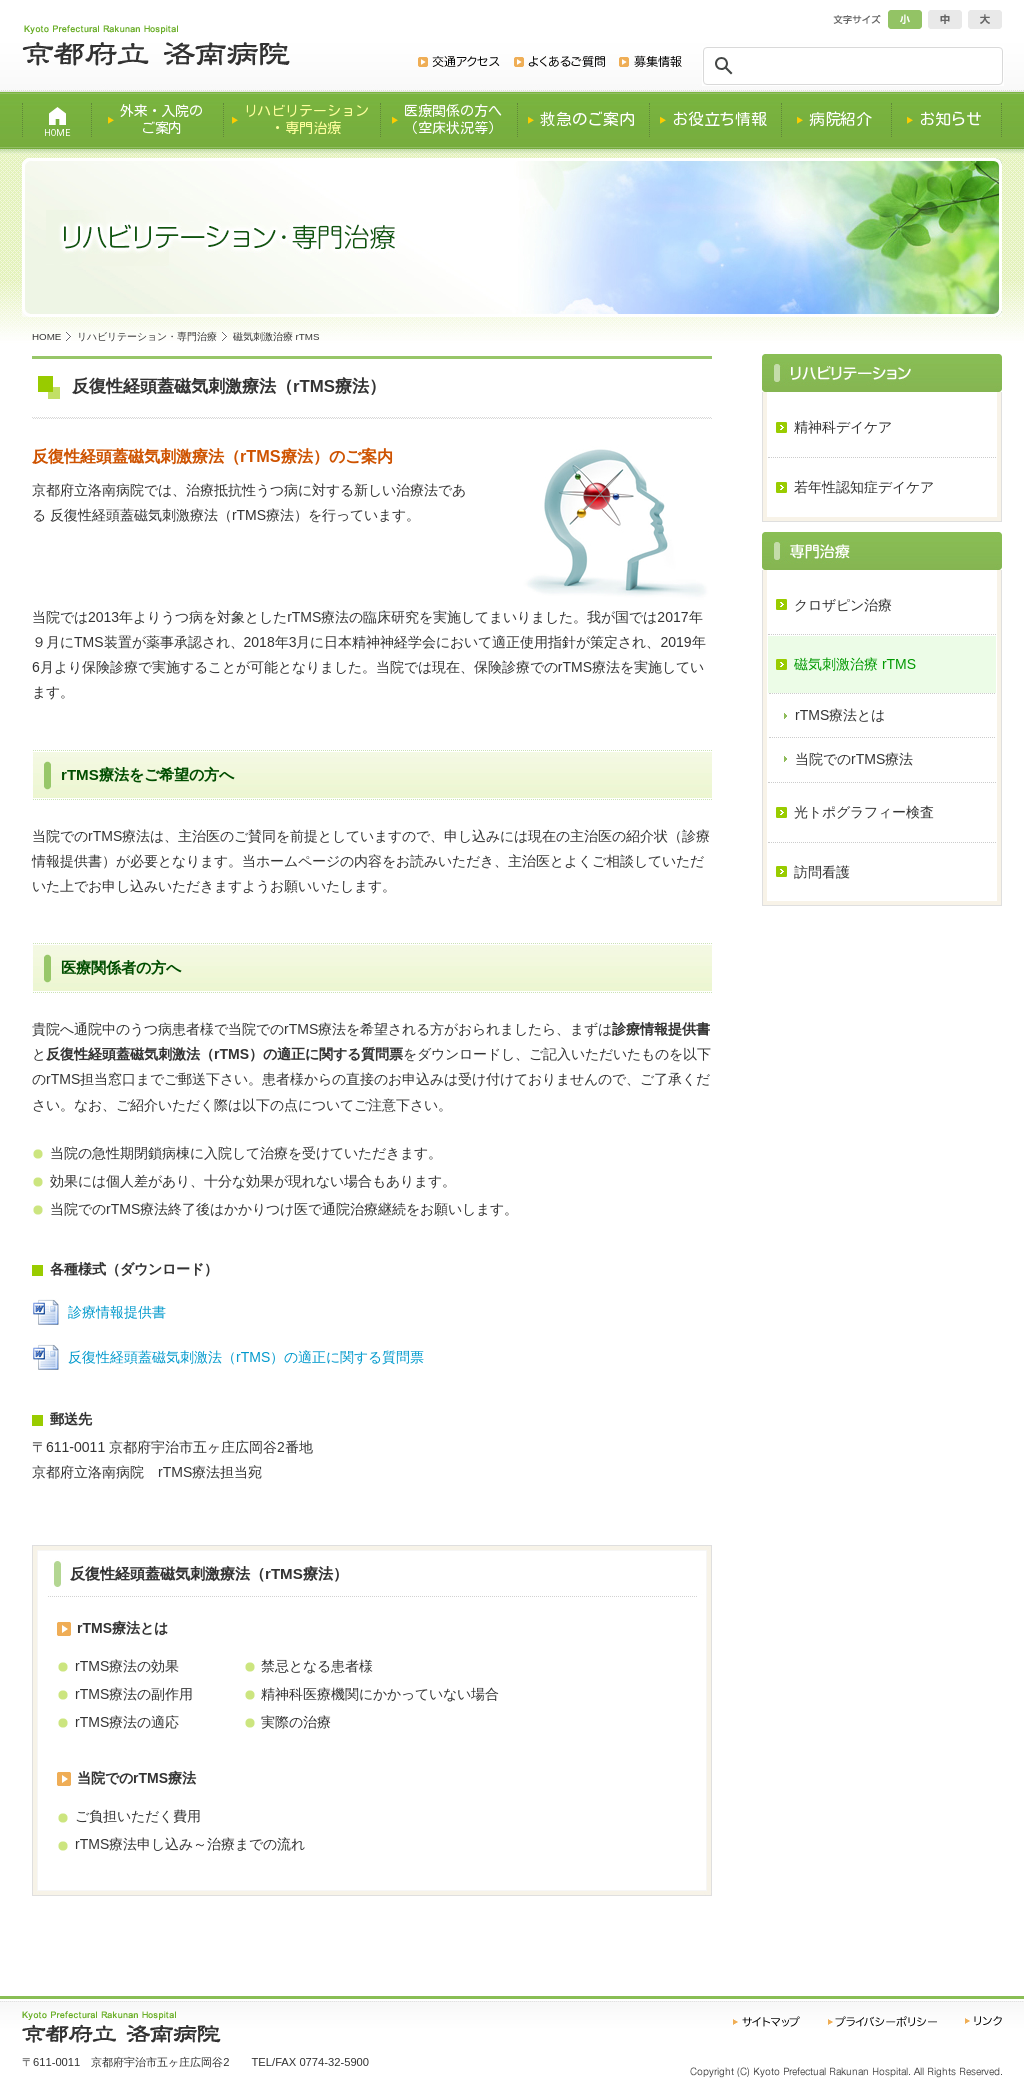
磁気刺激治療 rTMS (855, 664)
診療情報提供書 (117, 1312)
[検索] (855, 66)
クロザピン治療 (843, 605)
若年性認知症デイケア (864, 487)
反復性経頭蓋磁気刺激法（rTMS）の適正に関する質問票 (246, 1357)
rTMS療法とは (840, 715)
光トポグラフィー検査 (864, 812)
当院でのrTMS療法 (854, 759)
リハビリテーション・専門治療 (147, 336)
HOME (46, 336)
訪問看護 (822, 872)
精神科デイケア (843, 427)
